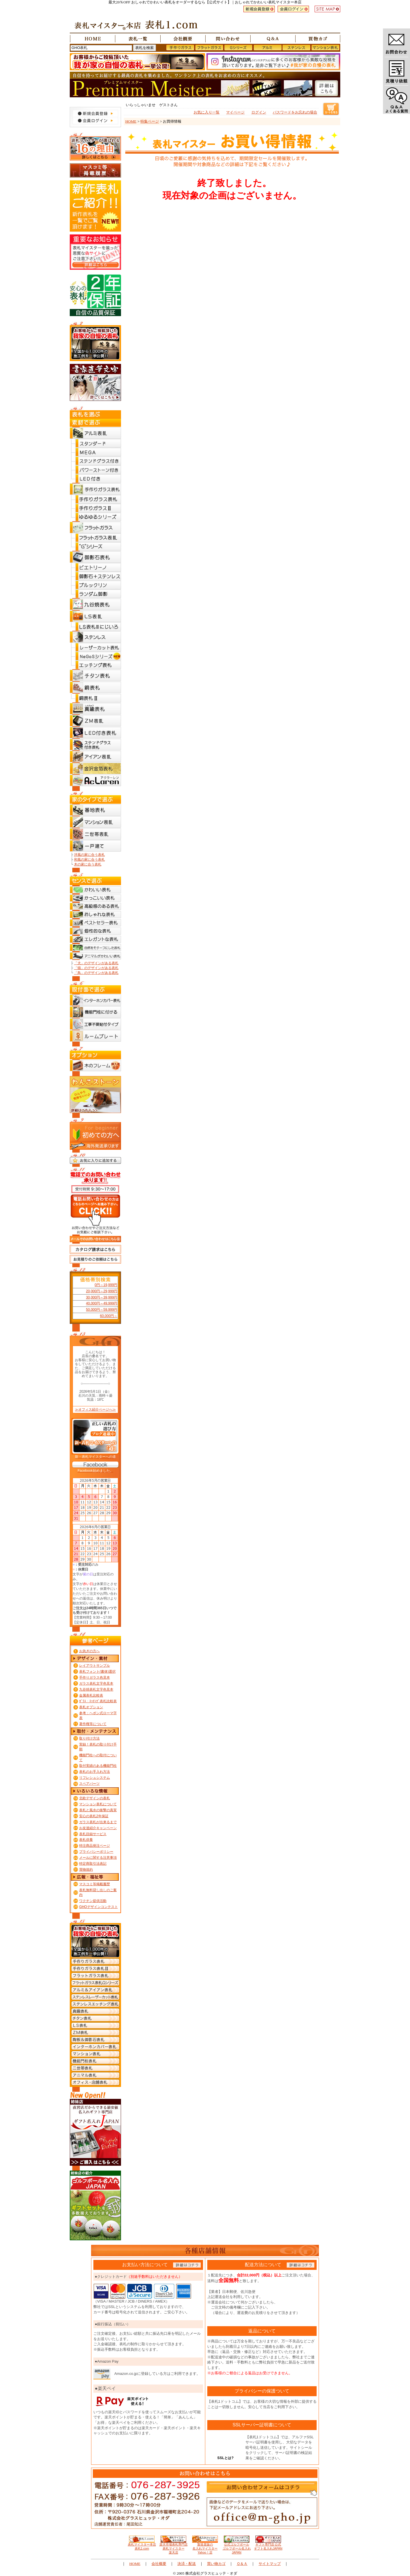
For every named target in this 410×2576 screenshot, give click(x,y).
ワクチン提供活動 (92, 1901)
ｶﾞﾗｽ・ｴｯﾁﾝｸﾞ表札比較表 (98, 1701)
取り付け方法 (89, 1738)
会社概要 (158, 2563)
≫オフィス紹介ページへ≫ (95, 1409)
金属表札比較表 (91, 1695)
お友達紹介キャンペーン (98, 1828)
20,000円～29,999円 (101, 1291)
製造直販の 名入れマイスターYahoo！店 (205, 2547)
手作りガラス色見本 (94, 1677)
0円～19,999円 (106, 1285)
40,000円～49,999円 (101, 1303)
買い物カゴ (216, 2563)
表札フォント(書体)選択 (97, 1672)
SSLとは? (225, 2458)
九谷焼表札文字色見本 (96, 1689)
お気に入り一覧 (207, 112)
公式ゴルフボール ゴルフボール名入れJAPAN (237, 2547)
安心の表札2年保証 (93, 1816)
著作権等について (92, 1724)
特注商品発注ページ (94, 1846)
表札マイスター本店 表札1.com (142, 2545)
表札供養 (86, 1840)
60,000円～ (108, 1316)
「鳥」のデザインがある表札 (96, 973)
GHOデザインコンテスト (98, 1907)
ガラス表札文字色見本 (96, 1683)
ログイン (258, 112)
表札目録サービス (92, 1834)
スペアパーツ (89, 1784)
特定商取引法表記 (92, 1864)
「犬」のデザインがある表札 (96, 963)
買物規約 (86, 1870)
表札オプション (91, 1707)
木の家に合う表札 (87, 864)
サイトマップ (270, 2563)
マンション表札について (98, 1804)
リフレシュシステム (94, 1778)
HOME (130, 121)
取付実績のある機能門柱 (98, 1766)
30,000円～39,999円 (101, 1297)
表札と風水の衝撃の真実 (98, 1810)
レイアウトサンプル (94, 1666)
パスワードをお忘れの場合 (295, 112)
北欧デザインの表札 (94, 1798)
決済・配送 (186, 2563)
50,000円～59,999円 (101, 1310)
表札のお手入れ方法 (94, 1772)
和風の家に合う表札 (89, 860)
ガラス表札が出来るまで (98, 1822)
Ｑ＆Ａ (242, 2563)
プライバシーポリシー (96, 1852)
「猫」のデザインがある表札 (96, 968)
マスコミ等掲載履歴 (94, 1884)
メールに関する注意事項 (98, 1858)
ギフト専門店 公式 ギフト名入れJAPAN (268, 2545)
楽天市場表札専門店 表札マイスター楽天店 (173, 2547)
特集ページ (149, 121)
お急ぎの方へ (89, 1651)
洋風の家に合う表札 (89, 855)
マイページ (235, 112)
